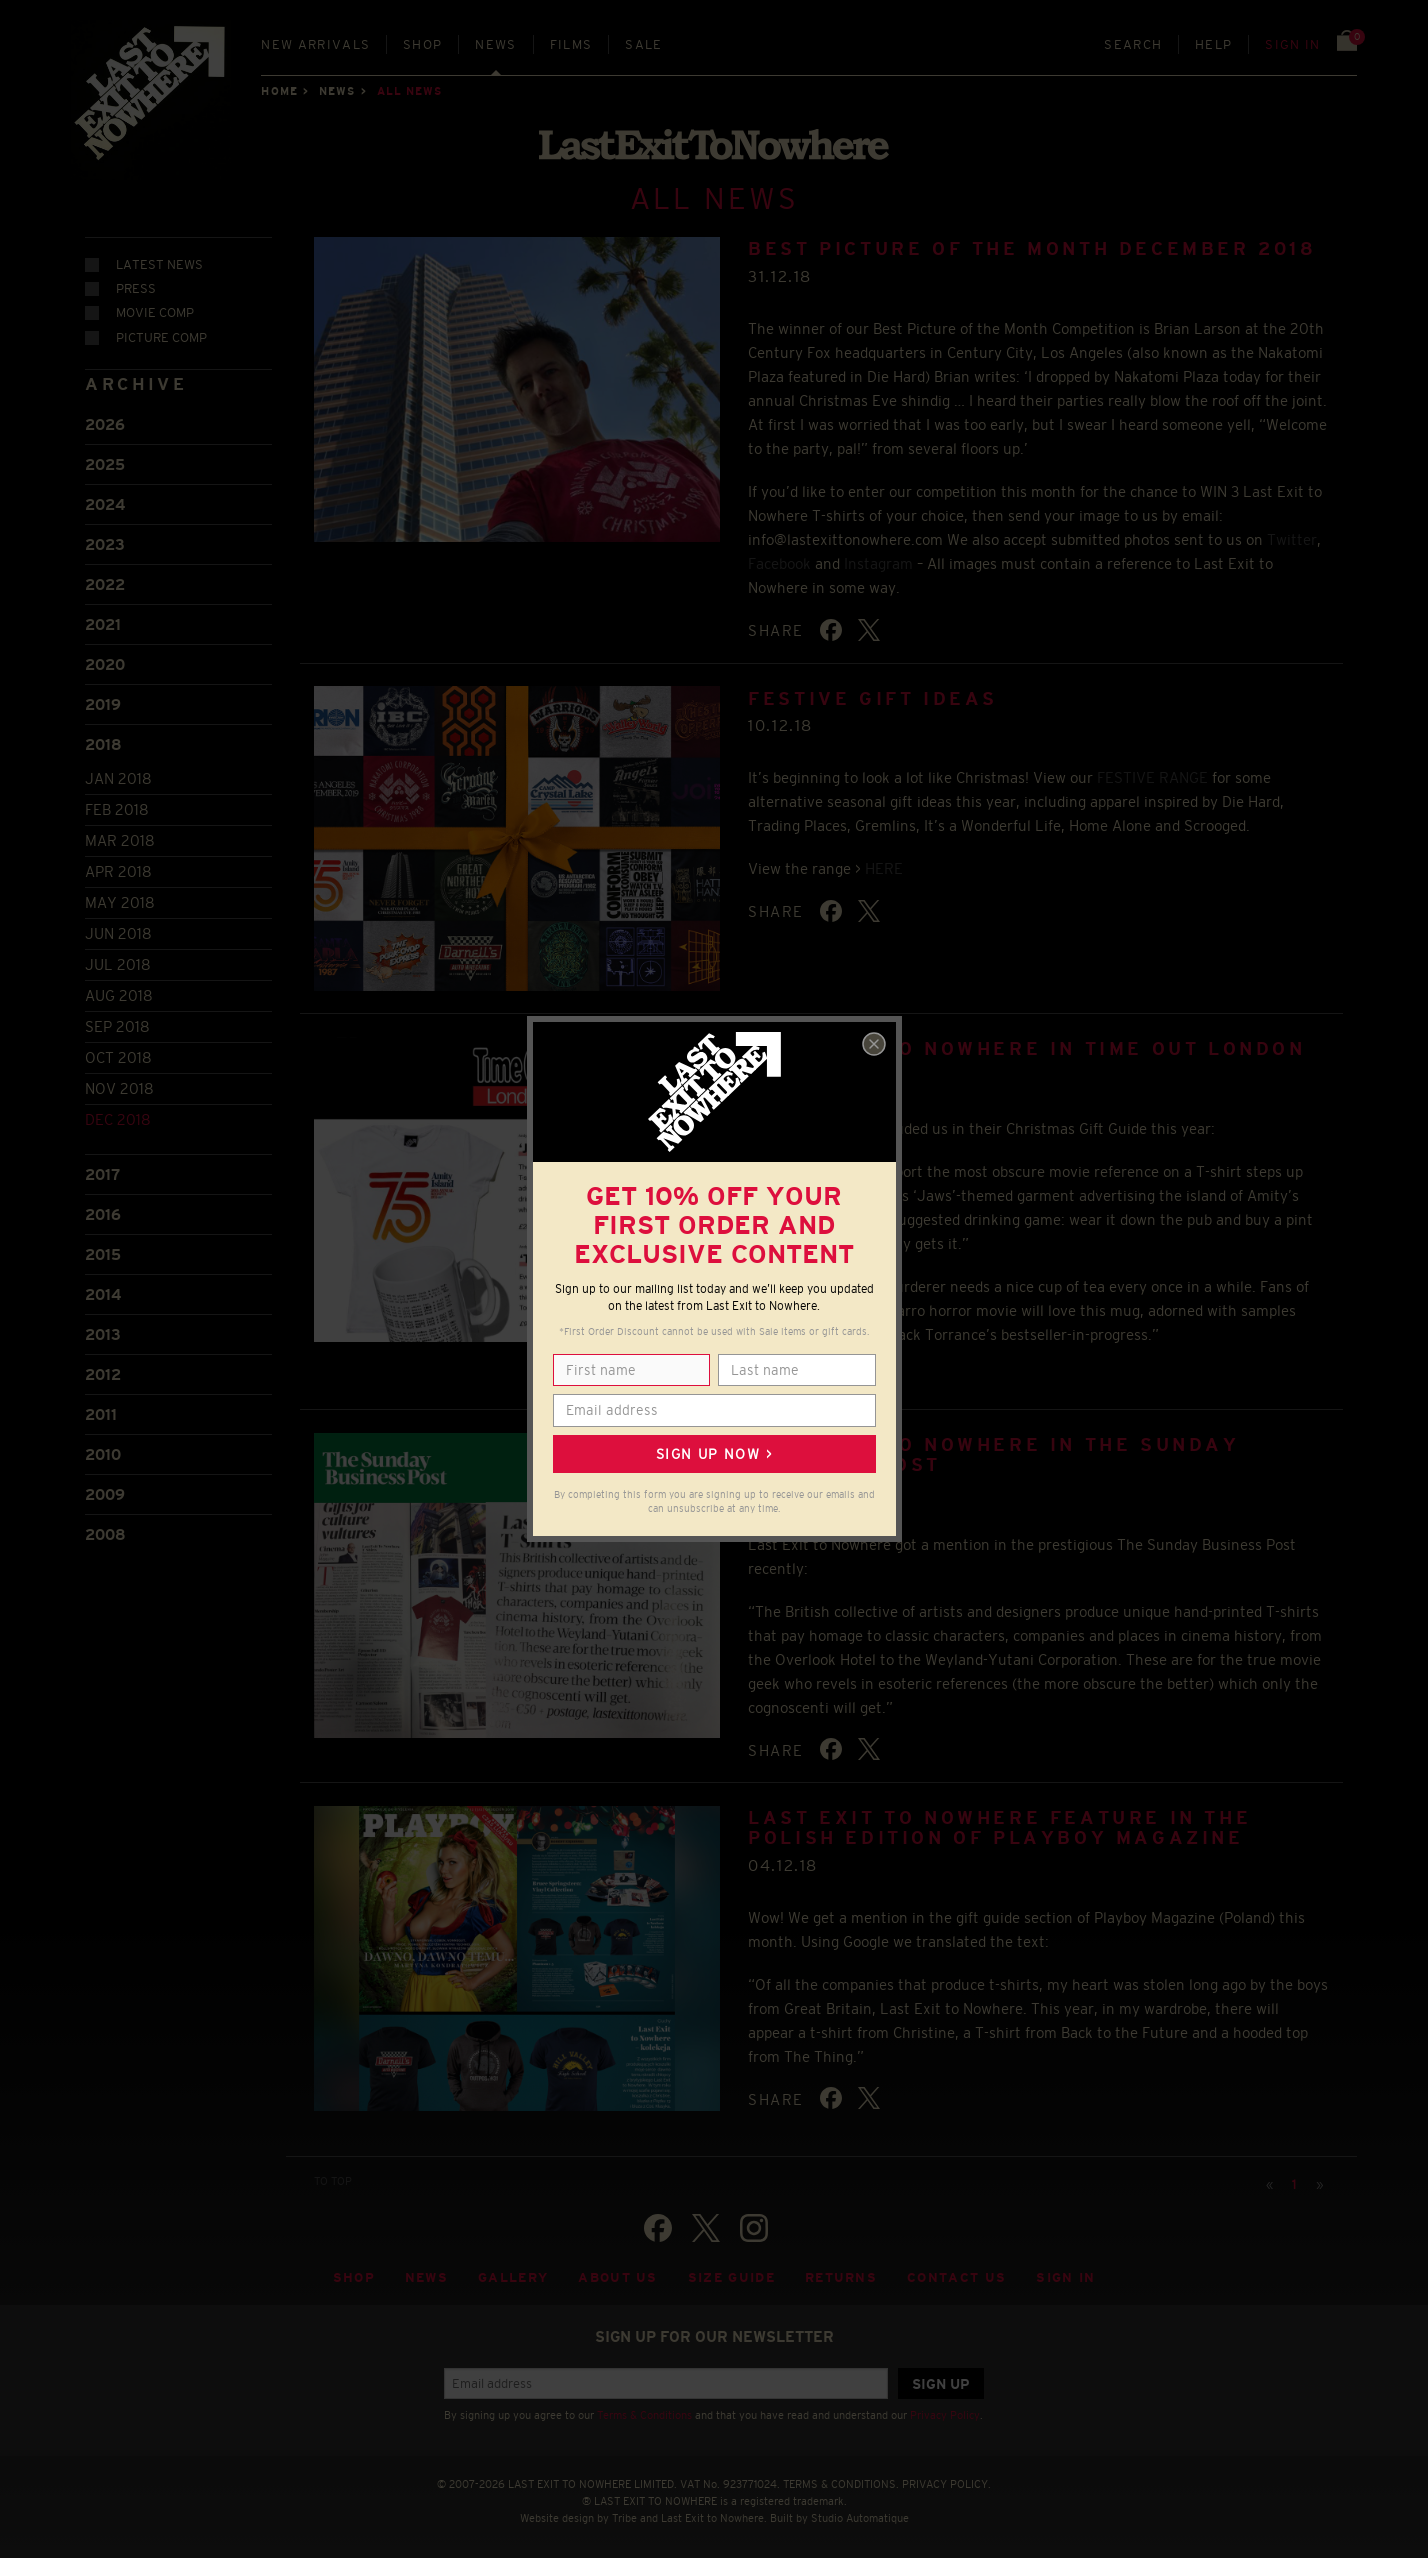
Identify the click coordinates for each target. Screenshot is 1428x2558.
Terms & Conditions (644, 2413)
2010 (103, 1451)
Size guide (731, 2275)
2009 (105, 1491)
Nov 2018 (119, 1086)
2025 (105, 462)
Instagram (878, 560)
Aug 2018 (119, 993)
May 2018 (120, 900)
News (495, 44)
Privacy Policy (945, 2413)
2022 (105, 582)
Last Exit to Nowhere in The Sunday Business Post (993, 1453)
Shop (422, 44)
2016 (103, 1211)
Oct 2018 (118, 1055)
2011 (101, 1411)
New (315, 44)
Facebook (779, 560)
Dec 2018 (118, 1117)
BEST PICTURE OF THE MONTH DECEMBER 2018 (1032, 247)
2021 (103, 622)
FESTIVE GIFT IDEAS (873, 696)
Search (1133, 44)
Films (571, 44)
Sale (643, 44)
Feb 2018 (117, 807)
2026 (105, 422)
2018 (103, 742)
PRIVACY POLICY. (946, 2482)
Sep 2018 (117, 1024)
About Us (618, 2275)
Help (1213, 44)
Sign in (1292, 44)
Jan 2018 (118, 776)
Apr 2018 (118, 869)
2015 (103, 1251)
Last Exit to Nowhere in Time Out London (1026, 1047)
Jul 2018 (118, 962)
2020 (105, 662)
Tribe (624, 2516)
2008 (105, 1531)
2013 (103, 1331)
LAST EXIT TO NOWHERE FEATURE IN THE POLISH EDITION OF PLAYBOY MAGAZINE (999, 1826)
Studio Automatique (860, 2516)
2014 (103, 1291)
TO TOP (333, 2178)
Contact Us (956, 2275)
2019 (103, 702)
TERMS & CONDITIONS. (841, 2482)
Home (279, 91)
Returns (841, 2275)
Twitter (1292, 536)
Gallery (513, 2275)
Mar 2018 (120, 838)
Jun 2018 (118, 931)
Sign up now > (714, 1454)
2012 (103, 1371)
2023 (105, 542)
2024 (105, 502)
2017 (102, 1171)
